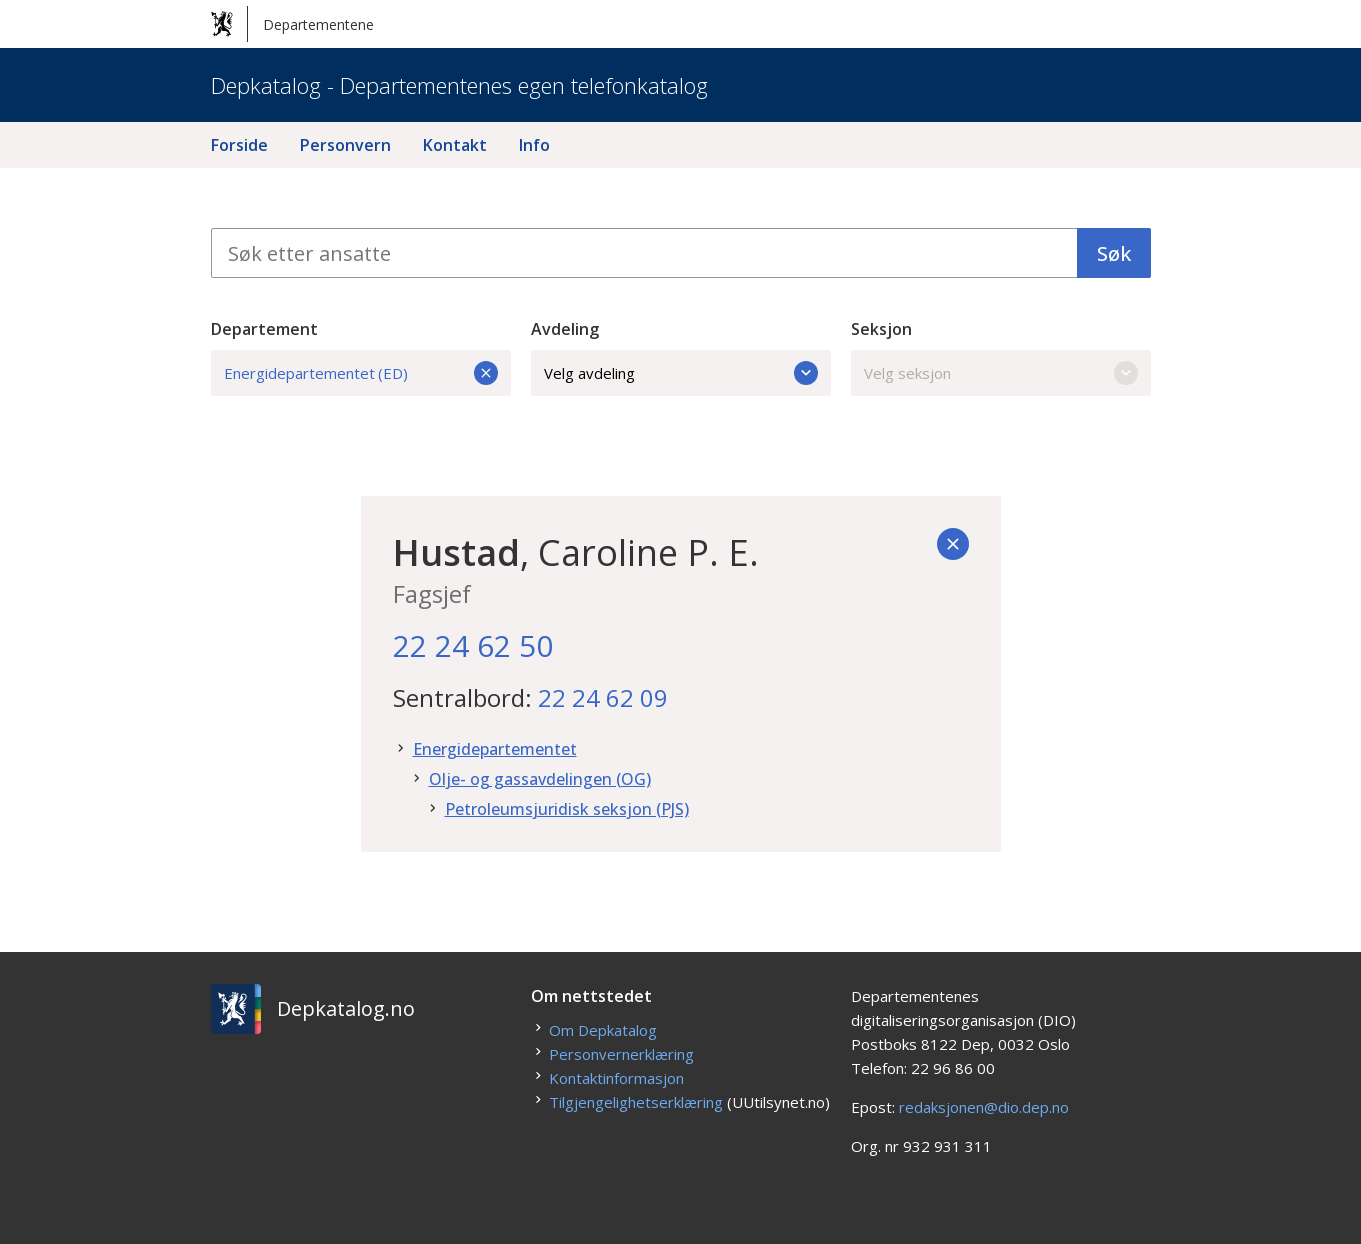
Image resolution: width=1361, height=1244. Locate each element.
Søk (1114, 253)
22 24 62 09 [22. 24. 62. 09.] (603, 697)
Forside (239, 145)
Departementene (292, 24)
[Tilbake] (953, 544)
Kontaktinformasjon (616, 1078)
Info (534, 145)
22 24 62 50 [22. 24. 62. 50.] (473, 645)
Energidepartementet (495, 749)
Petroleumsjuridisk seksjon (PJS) (567, 809)
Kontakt (455, 145)
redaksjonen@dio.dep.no (984, 1107)
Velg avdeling (681, 373)
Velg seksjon (1001, 373)
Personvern (345, 145)
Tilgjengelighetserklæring (636, 1102)
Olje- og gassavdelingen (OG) (540, 779)
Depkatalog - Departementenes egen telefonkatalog (459, 85)
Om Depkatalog (603, 1030)
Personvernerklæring (621, 1054)
